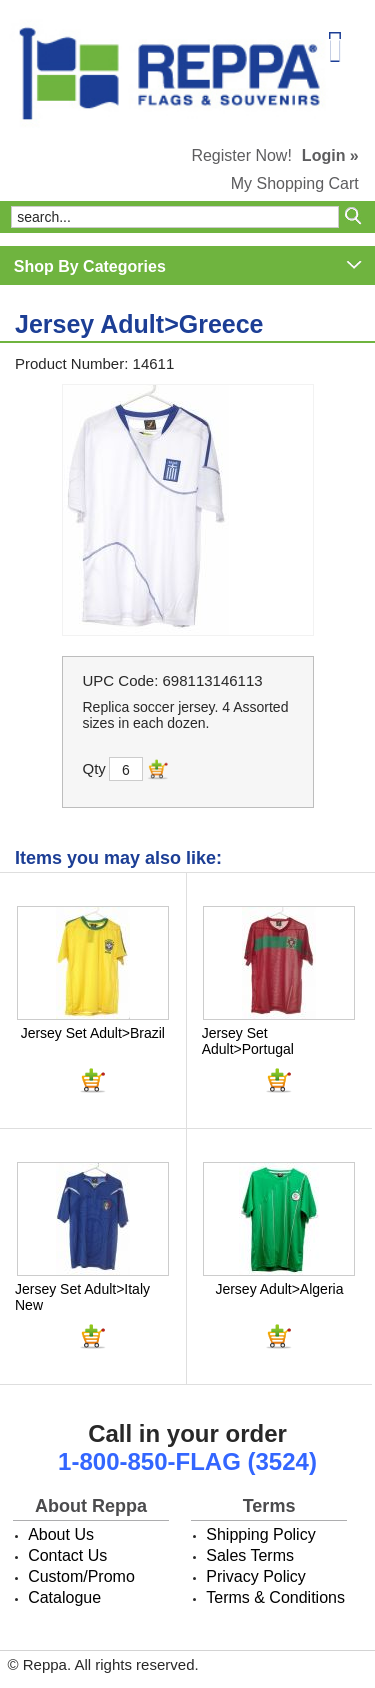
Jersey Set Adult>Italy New (82, 1297)
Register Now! (241, 155)
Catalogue (64, 1597)
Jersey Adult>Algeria (279, 1289)
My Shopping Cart (295, 183)
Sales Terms (250, 1555)
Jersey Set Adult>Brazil (93, 1033)
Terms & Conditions (275, 1597)
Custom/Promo (81, 1576)
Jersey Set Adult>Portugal (248, 1041)
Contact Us (67, 1555)
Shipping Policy (260, 1534)
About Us (61, 1534)
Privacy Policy (256, 1576)
